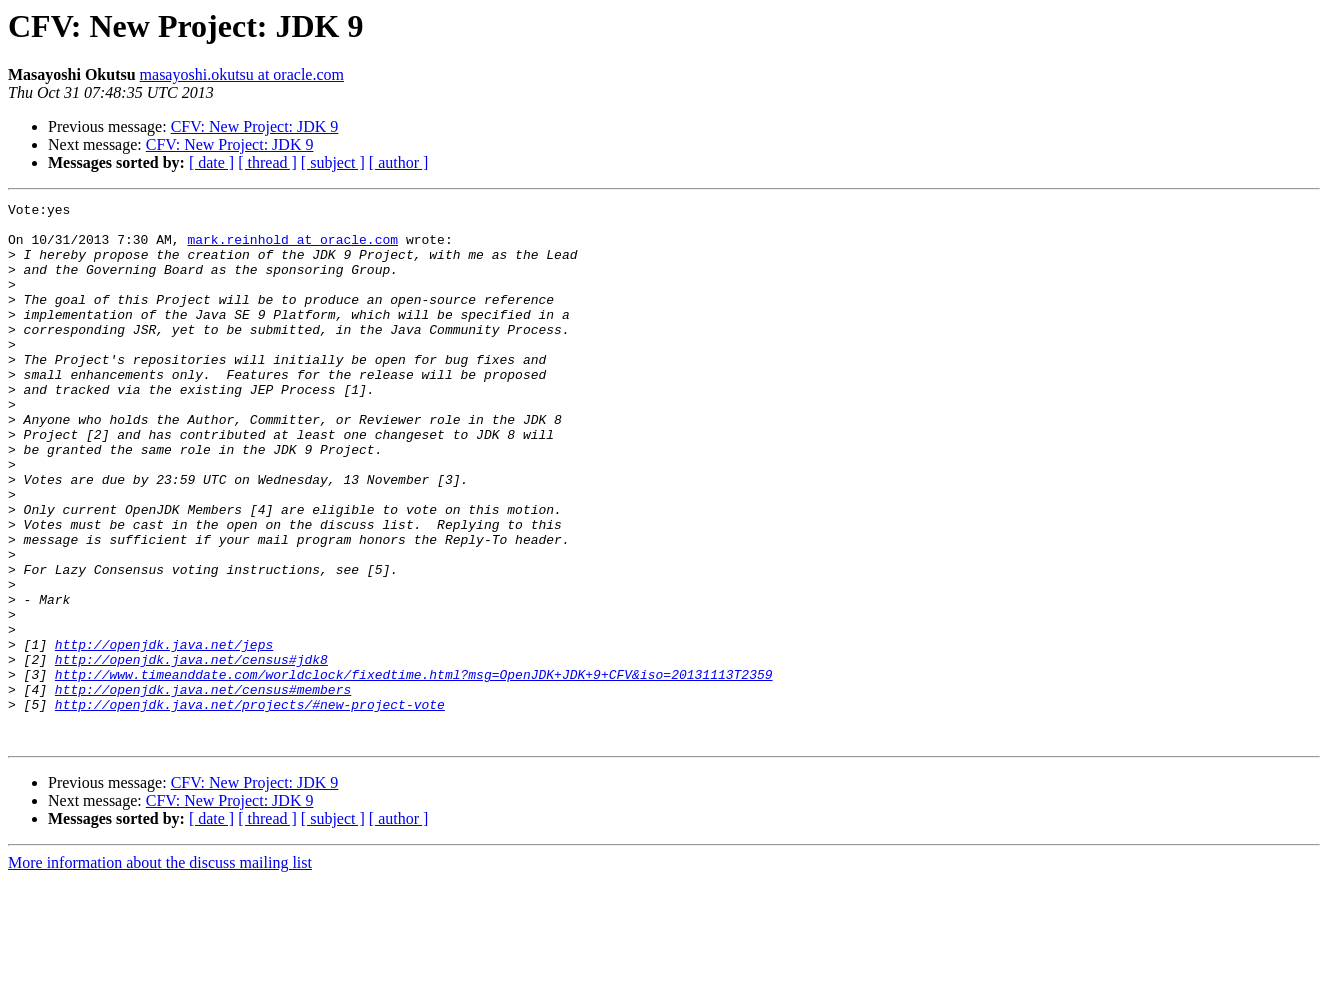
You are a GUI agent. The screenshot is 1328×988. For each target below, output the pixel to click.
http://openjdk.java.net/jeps (164, 734)
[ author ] (399, 162)
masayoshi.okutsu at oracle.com (242, 74)
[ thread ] (267, 162)
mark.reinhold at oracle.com (292, 248)
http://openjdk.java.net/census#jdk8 (191, 752)
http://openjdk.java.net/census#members (203, 788)
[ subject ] (333, 162)
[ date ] (211, 162)
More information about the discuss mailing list (160, 970)
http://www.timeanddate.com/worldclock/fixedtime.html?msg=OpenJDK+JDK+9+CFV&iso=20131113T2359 (414, 770)
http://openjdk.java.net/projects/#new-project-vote (250, 806)
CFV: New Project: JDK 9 (255, 126)
